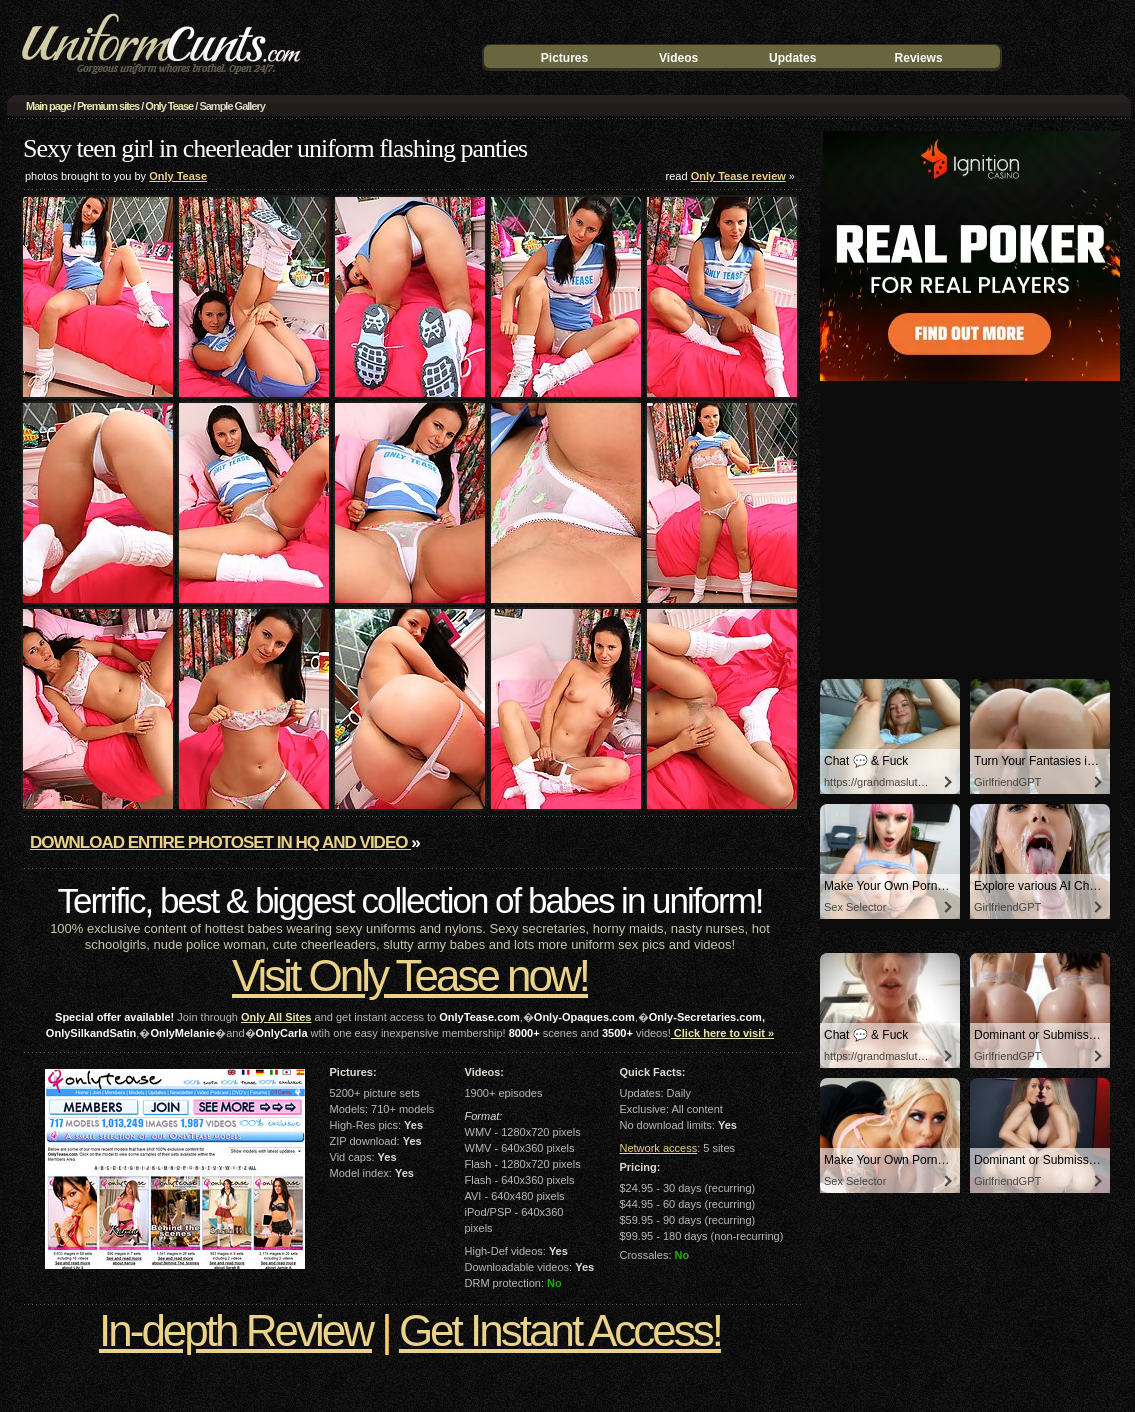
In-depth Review (235, 1330)
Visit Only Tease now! (410, 975)
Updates (792, 58)
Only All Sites (276, 1017)
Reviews (919, 58)
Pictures (564, 58)
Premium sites (108, 106)
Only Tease (169, 106)
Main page (48, 106)
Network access (659, 1148)
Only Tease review (738, 176)
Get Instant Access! (560, 1330)
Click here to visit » (722, 1033)
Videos (678, 58)
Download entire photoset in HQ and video (220, 842)
